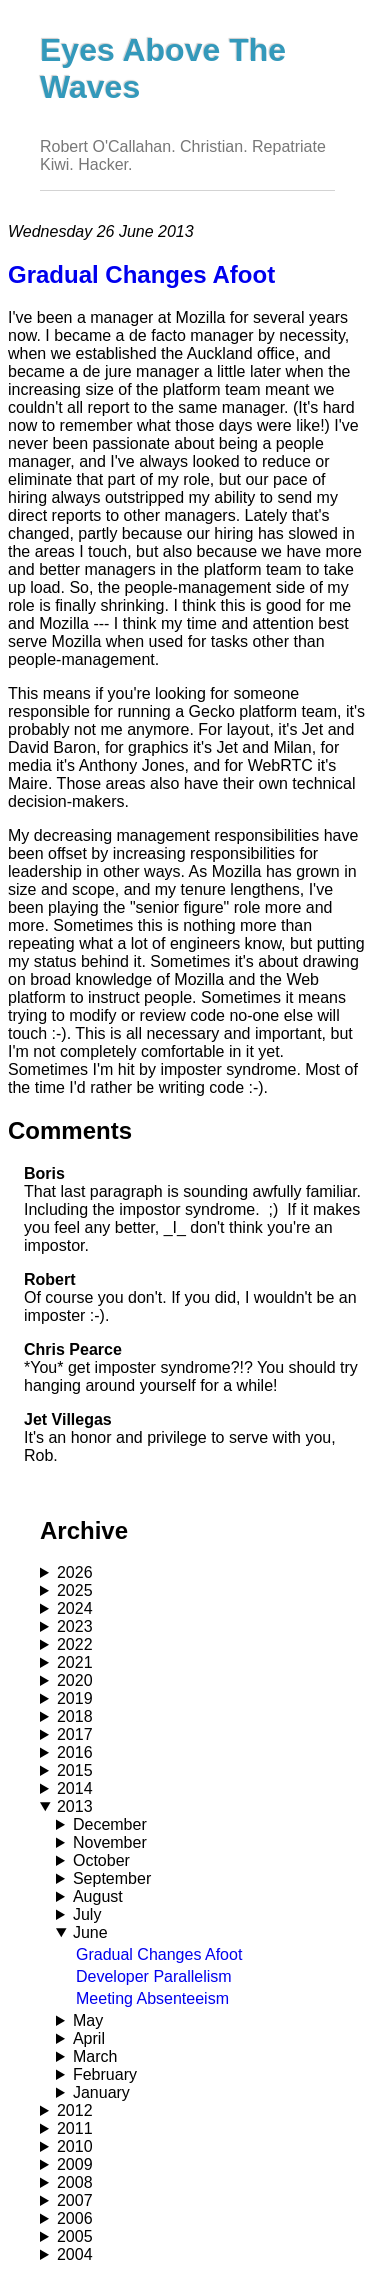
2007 (75, 2200)
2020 (75, 1680)
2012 (75, 2110)
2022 (75, 1644)
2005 (75, 2236)
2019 (75, 1698)
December (110, 1824)
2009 (75, 2164)
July (87, 1914)
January (101, 2092)
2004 (75, 2254)
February (105, 2074)
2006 (75, 2218)
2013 (75, 1806)
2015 (75, 1770)
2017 (75, 1734)
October (101, 1860)
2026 (75, 1572)
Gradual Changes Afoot (159, 1954)
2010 (75, 2146)
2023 (75, 1626)
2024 (75, 1608)
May (88, 2020)
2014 (75, 1788)
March (95, 2056)
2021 (75, 1662)
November (110, 1842)
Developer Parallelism (154, 1976)
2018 (75, 1716)
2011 (75, 2128)
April (89, 2038)
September (112, 1878)
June (90, 1932)
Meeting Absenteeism (152, 1998)
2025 (75, 1590)
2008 (75, 2182)
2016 (75, 1752)
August (98, 1896)
